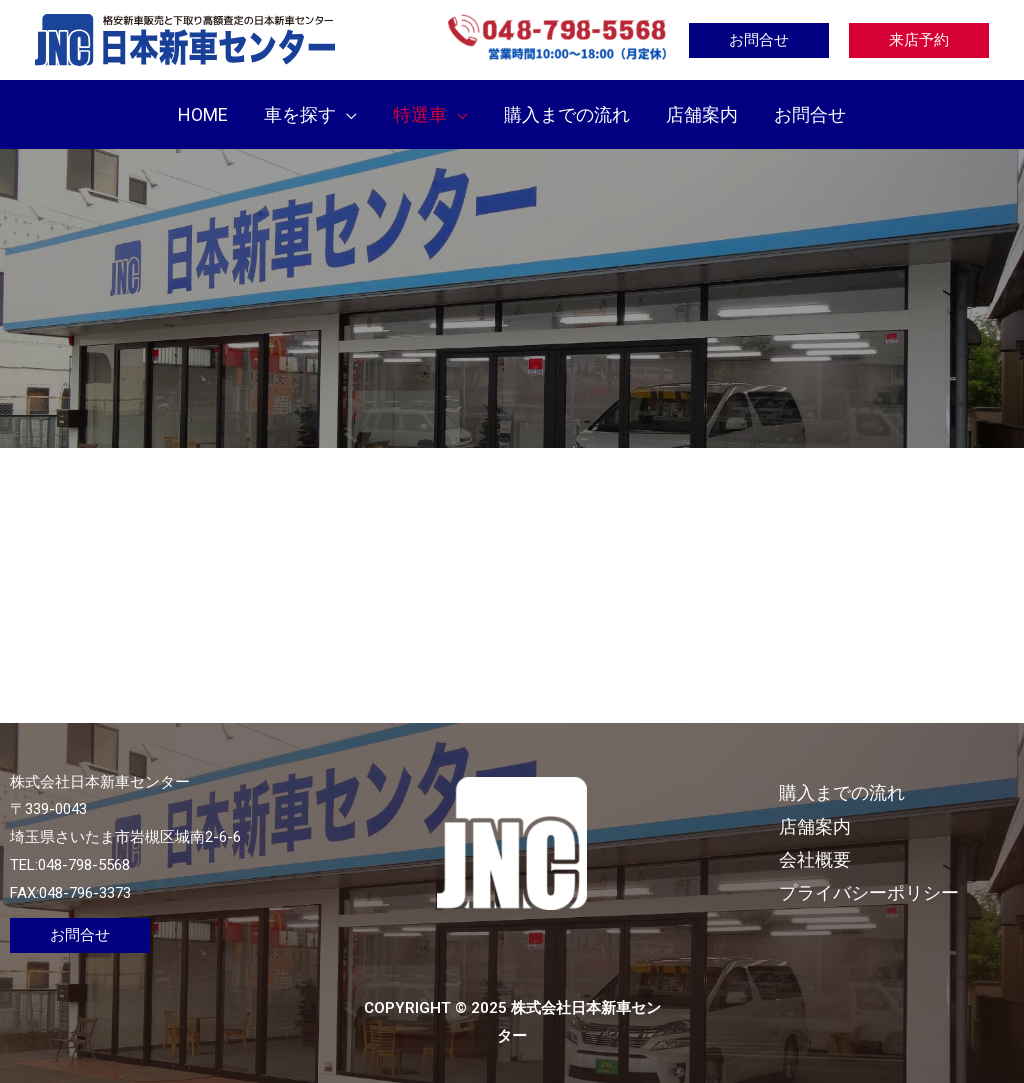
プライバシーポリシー (869, 892)
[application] (346, 114)
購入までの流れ (842, 792)
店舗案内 (815, 826)
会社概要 (815, 859)
